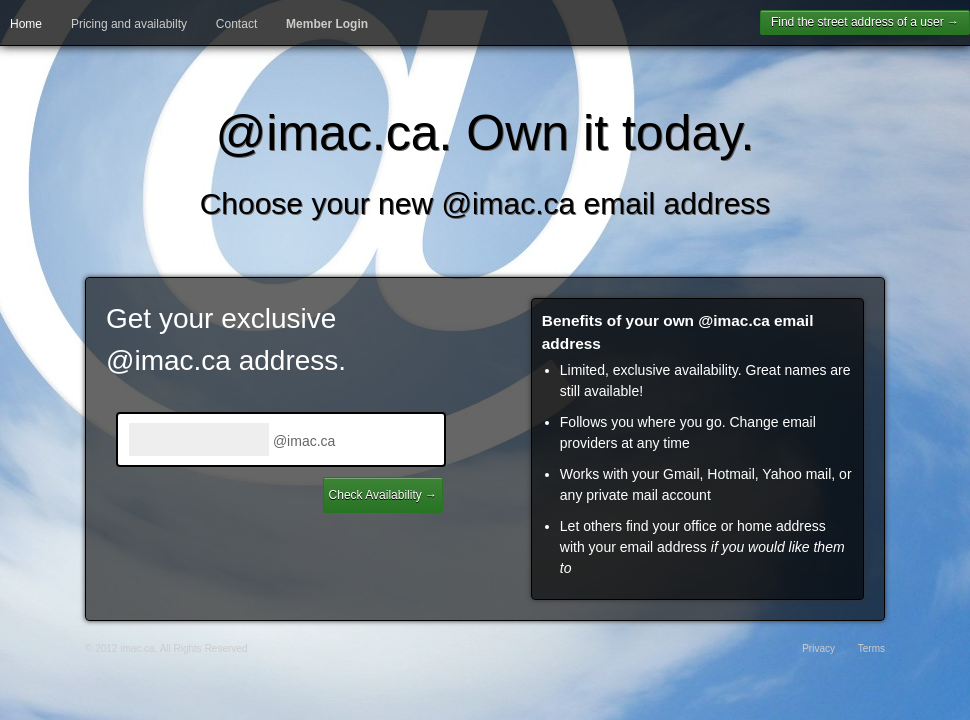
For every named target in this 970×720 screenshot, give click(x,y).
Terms (871, 648)
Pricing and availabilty (129, 24)
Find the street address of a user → (865, 22)
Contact (236, 24)
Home (26, 24)
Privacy (818, 648)
